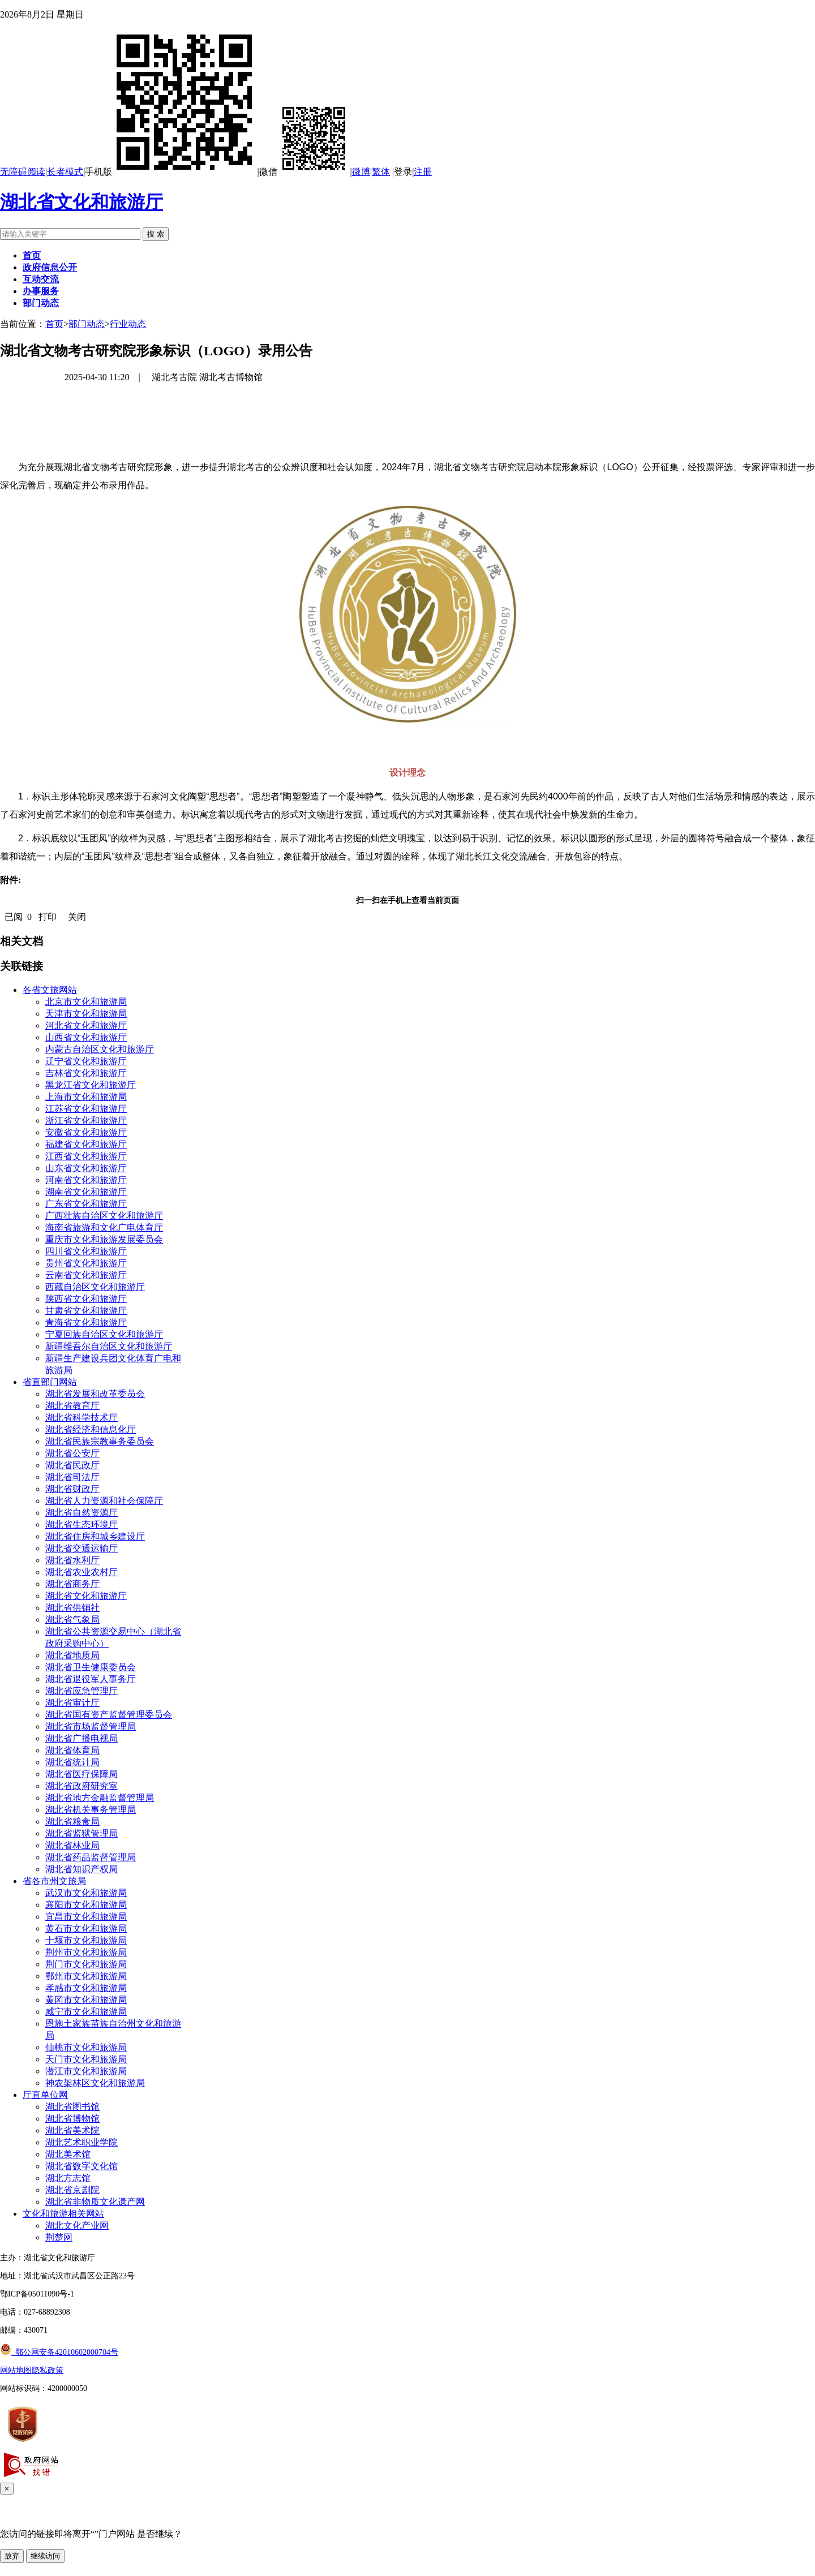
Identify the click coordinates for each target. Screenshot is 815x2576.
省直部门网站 (50, 1382)
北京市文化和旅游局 (86, 1002)
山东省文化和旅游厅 (86, 1168)
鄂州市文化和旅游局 (86, 1976)
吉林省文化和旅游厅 (86, 1073)
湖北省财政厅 (72, 1489)
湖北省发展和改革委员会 (95, 1394)
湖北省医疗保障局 (81, 1774)
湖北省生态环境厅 (81, 1524)
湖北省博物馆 (72, 2118)
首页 (54, 324)
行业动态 (128, 324)
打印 (47, 917)
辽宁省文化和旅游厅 (86, 1061)
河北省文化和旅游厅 (86, 1025)
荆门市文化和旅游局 (86, 1964)
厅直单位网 (45, 2095)
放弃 (12, 2556)
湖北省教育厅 (72, 1405)
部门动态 (86, 324)
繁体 (381, 172)
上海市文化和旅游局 (86, 1097)
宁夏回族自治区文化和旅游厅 (104, 1334)
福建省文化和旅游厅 (86, 1144)
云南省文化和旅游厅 (86, 1275)
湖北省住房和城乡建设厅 (95, 1536)
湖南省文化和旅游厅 (86, 1192)
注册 (423, 172)
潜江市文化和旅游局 (86, 2071)
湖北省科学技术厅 (81, 1417)
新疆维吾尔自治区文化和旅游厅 (108, 1346)
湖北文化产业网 (77, 2225)
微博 (361, 172)
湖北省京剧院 (72, 2190)
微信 (304, 172)
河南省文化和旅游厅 (86, 1180)
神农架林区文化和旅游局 (95, 2083)
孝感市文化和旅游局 (86, 1988)
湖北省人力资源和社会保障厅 (104, 1501)
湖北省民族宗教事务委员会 (99, 1441)
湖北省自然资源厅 (81, 1512)
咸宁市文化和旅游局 (86, 2011)
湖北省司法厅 (72, 1477)
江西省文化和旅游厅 (86, 1156)
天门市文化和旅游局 (86, 2059)
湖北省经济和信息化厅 (90, 1429)
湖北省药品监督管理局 (90, 1857)
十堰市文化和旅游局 (86, 1940)
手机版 (171, 172)
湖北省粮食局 (72, 1821)
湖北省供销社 (72, 1607)
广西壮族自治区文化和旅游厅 (104, 1215)
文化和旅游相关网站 (63, 2213)
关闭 (77, 917)
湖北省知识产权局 (81, 1869)
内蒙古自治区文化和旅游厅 (99, 1049)
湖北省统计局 (72, 1762)
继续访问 (45, 2556)
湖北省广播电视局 (81, 1738)
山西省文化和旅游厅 (86, 1037)
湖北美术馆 (68, 2154)
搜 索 (155, 234)
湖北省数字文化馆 (81, 2166)
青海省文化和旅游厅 (86, 1322)
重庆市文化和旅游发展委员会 (104, 1239)
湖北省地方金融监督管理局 (99, 1798)
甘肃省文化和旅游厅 (86, 1310)
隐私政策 (47, 2370)
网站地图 (16, 2370)
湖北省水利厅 (72, 1560)
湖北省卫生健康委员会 (90, 1667)
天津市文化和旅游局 (86, 1013)
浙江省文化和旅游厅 (86, 1120)
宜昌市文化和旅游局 (86, 1916)
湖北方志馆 (68, 2178)
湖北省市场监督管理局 (90, 1726)
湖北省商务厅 (72, 1584)
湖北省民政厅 (72, 1465)
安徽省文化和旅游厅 (86, 1132)
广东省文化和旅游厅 (86, 1204)
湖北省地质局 (72, 1655)
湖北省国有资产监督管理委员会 (108, 1714)
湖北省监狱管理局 (81, 1833)
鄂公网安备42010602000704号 (59, 2352)
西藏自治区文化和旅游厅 (95, 1287)
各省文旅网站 (50, 990)
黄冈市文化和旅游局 (86, 2000)
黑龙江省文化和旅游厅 (90, 1085)
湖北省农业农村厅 (81, 1572)
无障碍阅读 (22, 172)
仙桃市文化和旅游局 (86, 2047)
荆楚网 (58, 2237)
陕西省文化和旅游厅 (86, 1299)
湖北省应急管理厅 (81, 1691)
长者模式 (65, 172)
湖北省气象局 (72, 1619)
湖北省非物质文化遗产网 (95, 2202)
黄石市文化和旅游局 (86, 1928)
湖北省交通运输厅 (81, 1548)
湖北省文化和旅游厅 (81, 202)
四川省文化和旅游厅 (86, 1251)
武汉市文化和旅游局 (86, 1893)
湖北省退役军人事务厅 (90, 1679)
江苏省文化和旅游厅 (86, 1108)
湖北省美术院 (72, 2130)
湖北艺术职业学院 (81, 2142)
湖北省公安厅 (72, 1453)
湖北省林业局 (72, 1845)
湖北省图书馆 (72, 2106)
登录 (403, 172)
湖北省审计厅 (72, 1703)
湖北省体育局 (72, 1750)
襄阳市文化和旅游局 (86, 1905)
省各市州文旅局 (54, 1881)
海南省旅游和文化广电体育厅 (104, 1227)
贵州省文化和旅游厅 (86, 1263)
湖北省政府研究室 (81, 1786)
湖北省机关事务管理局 (90, 1809)
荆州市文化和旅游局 (86, 1952)
